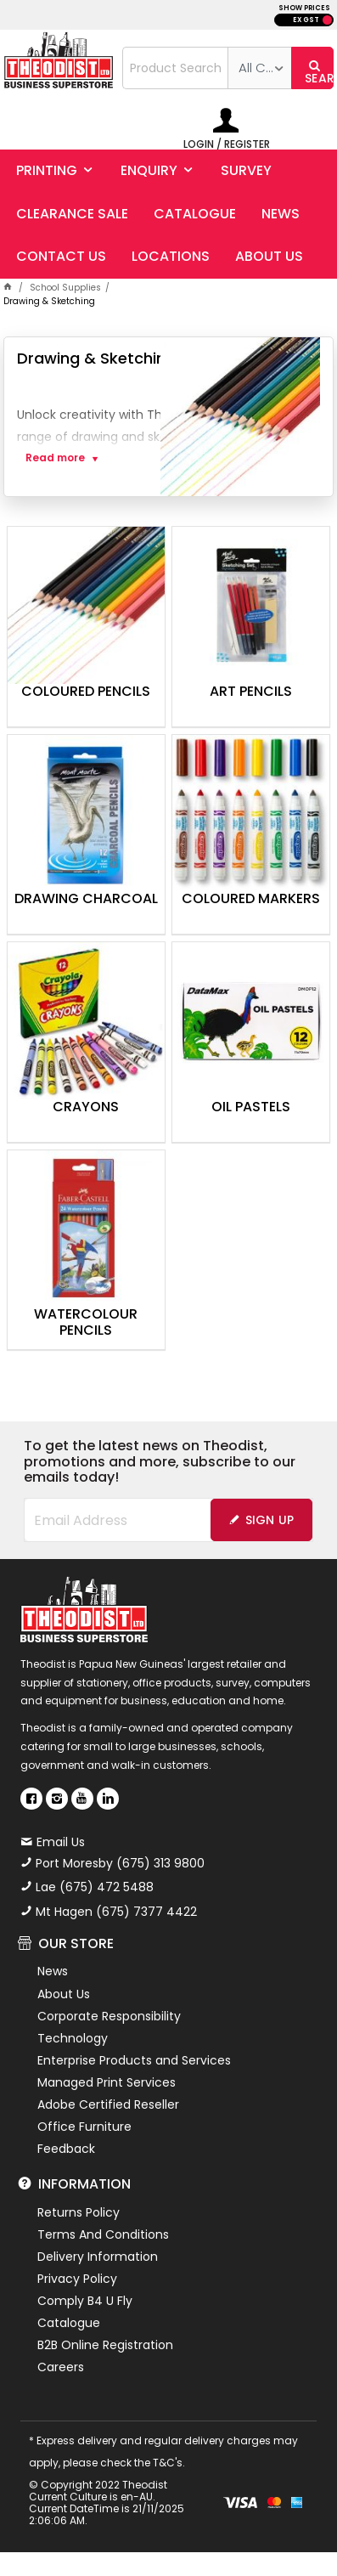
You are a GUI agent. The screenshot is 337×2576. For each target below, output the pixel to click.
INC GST (327, 20)
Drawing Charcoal (86, 899)
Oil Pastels (250, 1107)
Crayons (86, 1107)
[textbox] (175, 68)
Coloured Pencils (85, 692)
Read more (55, 458)
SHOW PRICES (304, 8)
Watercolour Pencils (86, 1323)
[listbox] (259, 68)
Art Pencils (251, 692)
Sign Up (270, 1519)
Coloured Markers (251, 899)
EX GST (306, 20)
